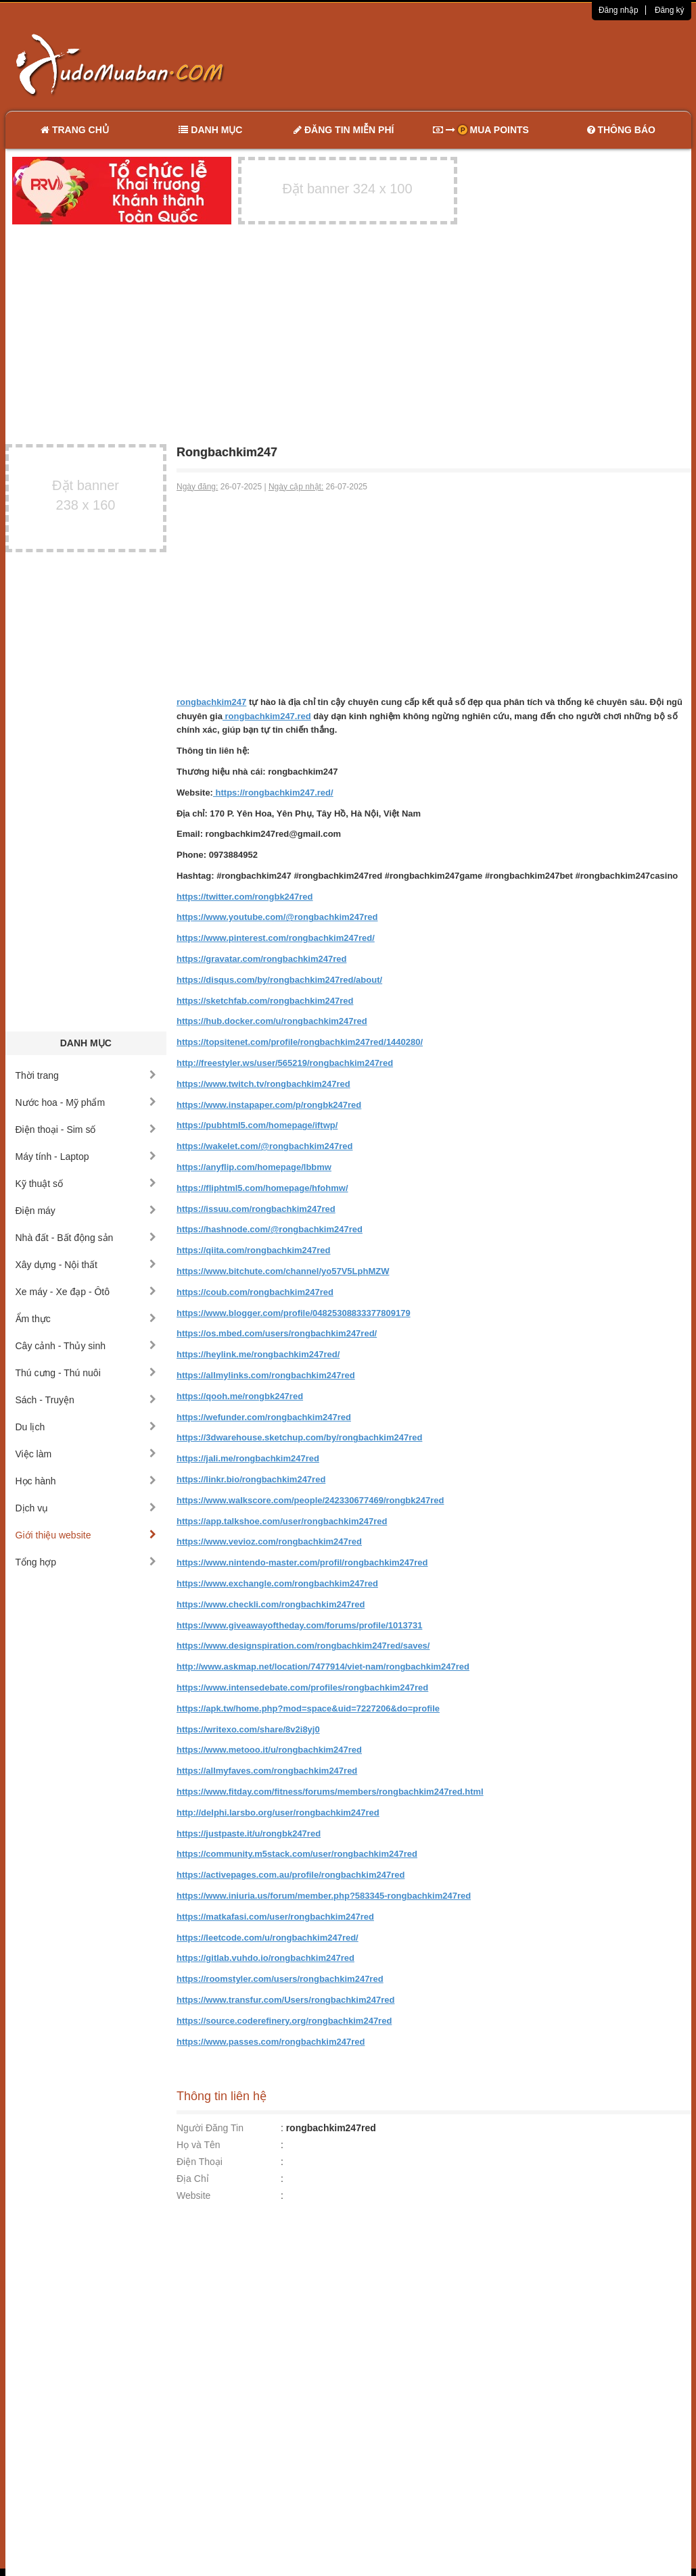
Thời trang (86, 1075)
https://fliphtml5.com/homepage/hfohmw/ (262, 1188)
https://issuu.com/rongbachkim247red (256, 1209)
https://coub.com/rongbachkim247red (255, 1292)
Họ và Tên (199, 2144)
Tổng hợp (86, 1562)
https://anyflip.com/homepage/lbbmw (254, 1167)
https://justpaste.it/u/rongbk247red (249, 1833)
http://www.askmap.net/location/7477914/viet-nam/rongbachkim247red (323, 1666)
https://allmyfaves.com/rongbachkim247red (267, 1771)
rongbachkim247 (211, 702)
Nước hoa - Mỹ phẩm (86, 1102)
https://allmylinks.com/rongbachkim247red (266, 1375)
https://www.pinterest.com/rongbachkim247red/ (276, 938)
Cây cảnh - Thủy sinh (86, 1345)
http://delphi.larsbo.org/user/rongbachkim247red (278, 1812)
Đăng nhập (619, 10)
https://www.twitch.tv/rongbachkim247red (263, 1084)
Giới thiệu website (86, 1535)
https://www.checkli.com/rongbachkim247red (271, 1604)
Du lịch (86, 1426)
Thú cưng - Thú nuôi (86, 1372)
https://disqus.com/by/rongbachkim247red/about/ (279, 980)
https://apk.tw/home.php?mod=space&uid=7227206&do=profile (308, 1708)
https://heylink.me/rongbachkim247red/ (258, 1354)
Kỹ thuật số (86, 1183)
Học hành (86, 1481)
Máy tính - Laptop (86, 1156)
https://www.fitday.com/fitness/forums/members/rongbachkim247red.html (330, 1792)
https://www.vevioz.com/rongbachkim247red (269, 1541)
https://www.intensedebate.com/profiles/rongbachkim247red (302, 1687)
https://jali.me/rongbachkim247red (248, 1458)
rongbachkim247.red (267, 716)
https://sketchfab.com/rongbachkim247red (265, 1001)
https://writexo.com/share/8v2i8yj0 (248, 1729)
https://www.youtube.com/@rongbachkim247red (277, 917)
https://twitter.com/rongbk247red (245, 897)
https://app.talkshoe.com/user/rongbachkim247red (282, 1521)
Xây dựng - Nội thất (86, 1264)
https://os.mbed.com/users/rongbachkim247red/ (277, 1333)
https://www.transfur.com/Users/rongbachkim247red (285, 2000)
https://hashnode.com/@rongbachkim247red (270, 1229)
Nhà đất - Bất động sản (86, 1237)
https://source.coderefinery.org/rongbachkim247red (284, 2021)
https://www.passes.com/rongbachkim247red (271, 2042)
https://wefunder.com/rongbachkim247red (264, 1417)
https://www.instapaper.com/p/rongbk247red (269, 1105)
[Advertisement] (490, 64)
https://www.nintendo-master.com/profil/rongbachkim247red (302, 1562)
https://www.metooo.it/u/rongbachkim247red (269, 1750)
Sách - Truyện (86, 1399)
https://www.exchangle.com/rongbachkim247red (277, 1583)
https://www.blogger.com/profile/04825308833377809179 (294, 1313)
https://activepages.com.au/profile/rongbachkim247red (290, 1875)
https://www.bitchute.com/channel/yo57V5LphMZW (283, 1271)
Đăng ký (670, 10)
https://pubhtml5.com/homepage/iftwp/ (257, 1125)
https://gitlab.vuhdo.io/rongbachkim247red (265, 1958)
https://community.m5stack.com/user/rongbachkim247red (297, 1854)
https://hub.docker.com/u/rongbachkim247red (272, 1021)
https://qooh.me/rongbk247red (240, 1396)
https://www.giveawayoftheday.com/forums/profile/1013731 (299, 1625)
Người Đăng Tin (210, 2127)
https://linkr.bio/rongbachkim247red (251, 1479)
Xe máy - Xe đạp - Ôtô (86, 1291)
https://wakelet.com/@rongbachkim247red (264, 1146)
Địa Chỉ (193, 2178)
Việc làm (86, 1454)
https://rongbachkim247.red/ (273, 792)
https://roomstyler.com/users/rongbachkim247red (280, 1979)
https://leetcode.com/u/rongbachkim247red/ (267, 1938)
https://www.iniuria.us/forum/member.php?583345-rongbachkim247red (324, 1896)
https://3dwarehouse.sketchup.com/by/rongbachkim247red (299, 1437)
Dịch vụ (86, 1508)
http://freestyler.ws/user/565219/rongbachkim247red (285, 1063)
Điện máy (86, 1210)
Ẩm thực (86, 1318)
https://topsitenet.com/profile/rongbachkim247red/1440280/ (300, 1042)
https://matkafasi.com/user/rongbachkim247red (275, 1917)
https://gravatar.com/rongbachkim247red (261, 959)
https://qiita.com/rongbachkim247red (254, 1250)
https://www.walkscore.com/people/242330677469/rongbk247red (310, 1500)
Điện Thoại (200, 2161)
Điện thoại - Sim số (86, 1129)
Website (193, 2195)
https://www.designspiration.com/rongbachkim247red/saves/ (303, 1646)
